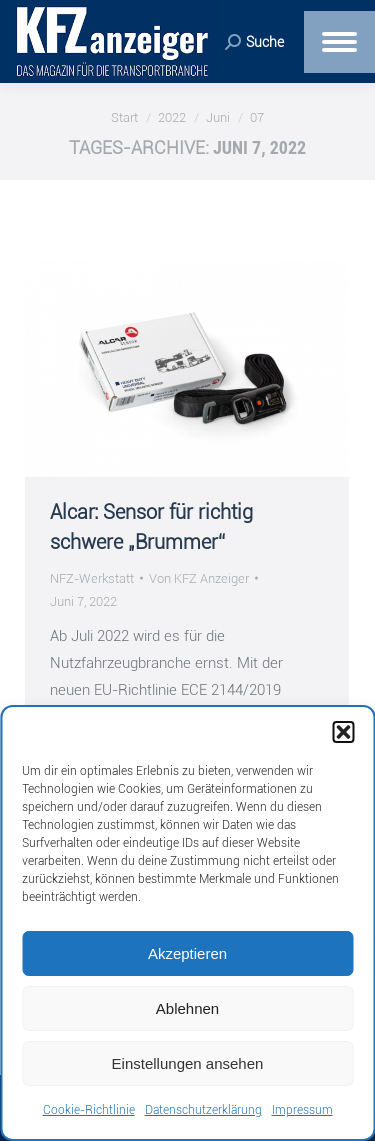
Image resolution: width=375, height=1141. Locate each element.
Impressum (302, 1110)
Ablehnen (187, 1008)
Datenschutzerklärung (203, 1110)
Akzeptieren (187, 953)
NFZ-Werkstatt (92, 578)
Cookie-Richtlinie (89, 1110)
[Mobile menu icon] (339, 42)
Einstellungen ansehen (188, 1063)
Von (199, 578)
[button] (343, 732)
